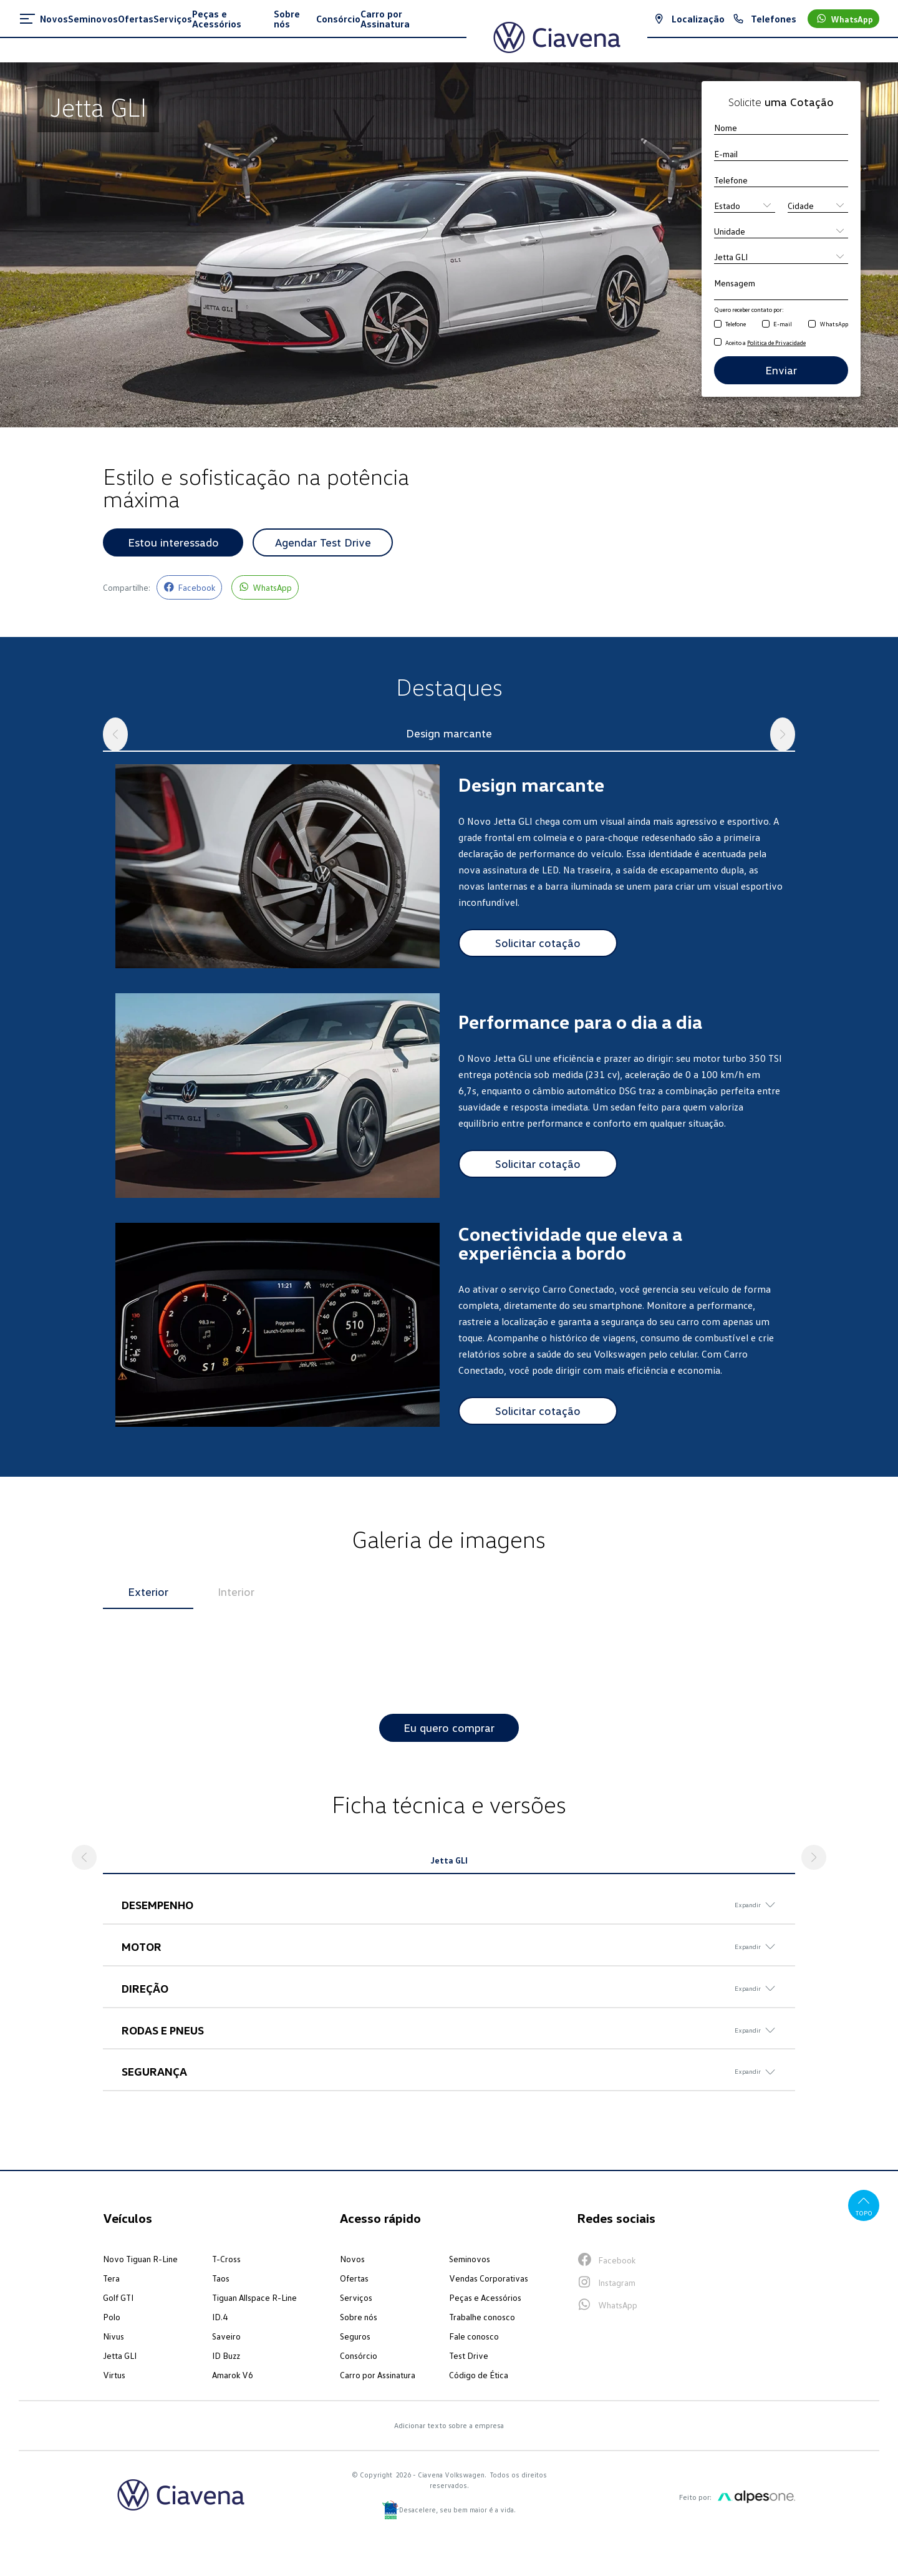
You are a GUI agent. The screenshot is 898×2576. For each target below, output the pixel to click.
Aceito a (765, 342)
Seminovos (469, 2259)
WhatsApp (833, 324)
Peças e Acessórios (485, 2298)
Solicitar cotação (538, 943)
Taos (220, 2278)
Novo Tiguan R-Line (140, 2259)
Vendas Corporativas (488, 2278)
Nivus (113, 2336)
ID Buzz (226, 2356)
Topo (864, 2205)
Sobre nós (358, 2317)
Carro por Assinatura (377, 2375)
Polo (111, 2317)
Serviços (356, 2298)
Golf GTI (118, 2298)
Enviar (781, 370)
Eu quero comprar (449, 1727)
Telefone (735, 324)
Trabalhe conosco (482, 2317)
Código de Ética (478, 2375)
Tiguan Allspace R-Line (254, 2298)
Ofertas (354, 2278)
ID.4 (220, 2317)
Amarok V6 (232, 2375)
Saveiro (226, 2336)
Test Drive (468, 2356)
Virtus (114, 2375)
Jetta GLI (120, 2356)
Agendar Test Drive (322, 542)
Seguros (355, 2336)
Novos (352, 2259)
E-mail (782, 324)
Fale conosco (474, 2336)
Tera (111, 2278)
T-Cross (226, 2259)
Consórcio (358, 2356)
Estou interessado (173, 542)
